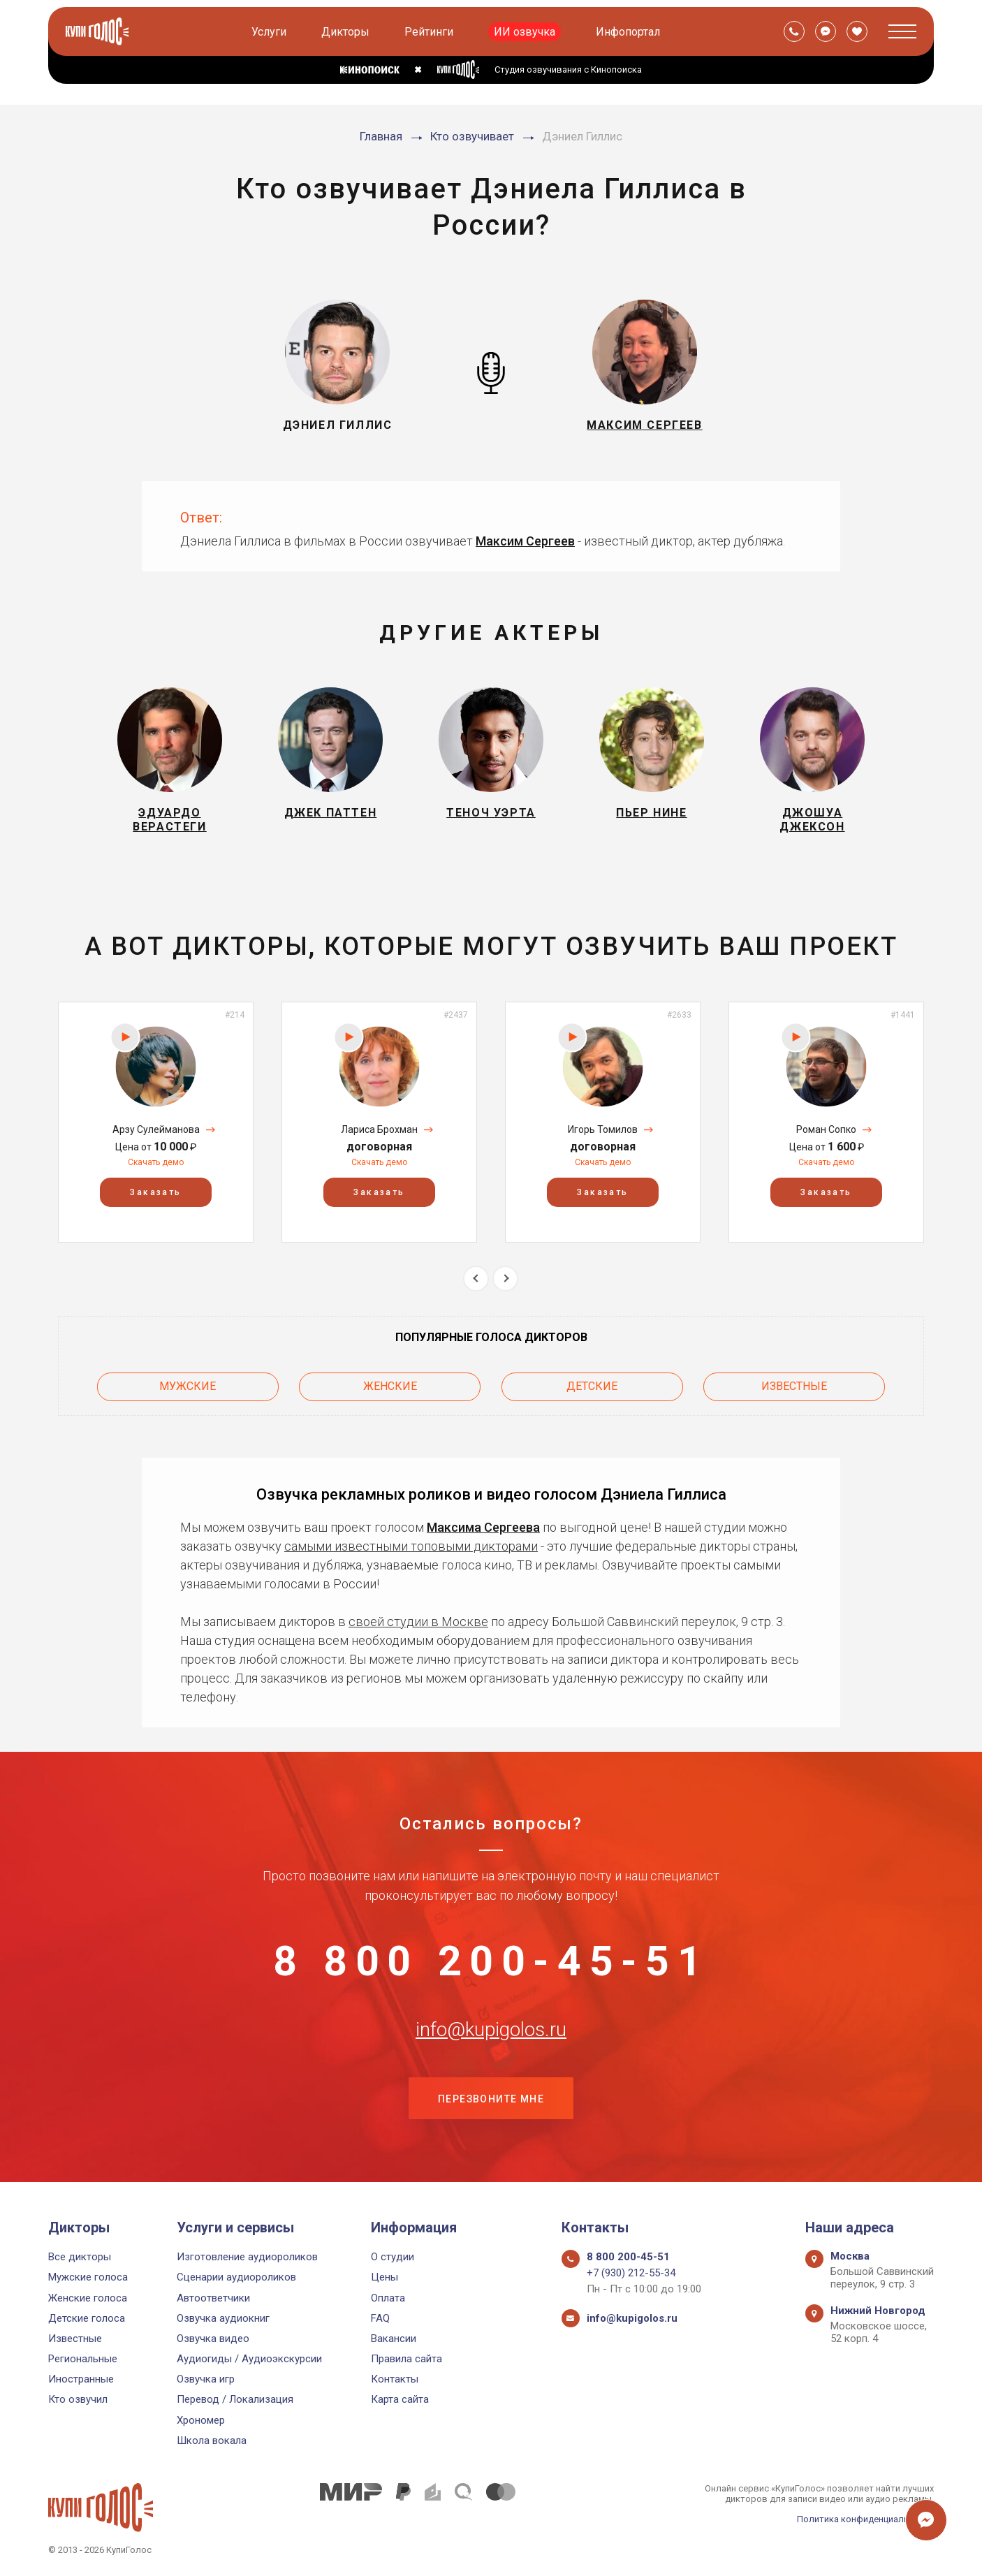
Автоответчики (213, 2298)
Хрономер (201, 2420)
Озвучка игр (206, 2379)
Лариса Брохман (379, 1130)
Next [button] (505, 1279)
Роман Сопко (826, 1130)
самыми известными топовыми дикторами (411, 1546)
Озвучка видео (213, 2338)
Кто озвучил (78, 2399)
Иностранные (81, 2379)
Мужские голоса (88, 2277)
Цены (384, 2277)
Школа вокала (212, 2440)
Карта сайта (400, 2399)
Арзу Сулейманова (156, 1130)
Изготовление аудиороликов (247, 2257)
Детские (591, 1386)
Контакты (394, 2379)
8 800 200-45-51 (491, 1963)
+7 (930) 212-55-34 (631, 2273)
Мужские (187, 1386)
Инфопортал (628, 31)
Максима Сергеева (483, 1528)
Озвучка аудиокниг (223, 2318)
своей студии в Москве (418, 1622)
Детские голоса (86, 2318)
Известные (794, 1386)
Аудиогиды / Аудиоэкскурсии (249, 2358)
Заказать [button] (155, 1193)
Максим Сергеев (525, 541)
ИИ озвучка (525, 31)
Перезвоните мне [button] (491, 2101)
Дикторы (346, 31)
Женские (390, 1386)
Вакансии (393, 2338)
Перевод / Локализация (235, 2399)
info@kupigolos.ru (491, 2032)
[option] (156, 1122)
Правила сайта (406, 2358)
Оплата (388, 2298)
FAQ (380, 2318)
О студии (392, 2257)
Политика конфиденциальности (865, 2519)
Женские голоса (87, 2298)
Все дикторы (79, 2257)
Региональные (82, 2358)
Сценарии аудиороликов (236, 2277)
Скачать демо (156, 1163)
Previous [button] (476, 1279)
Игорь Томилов (603, 1130)
